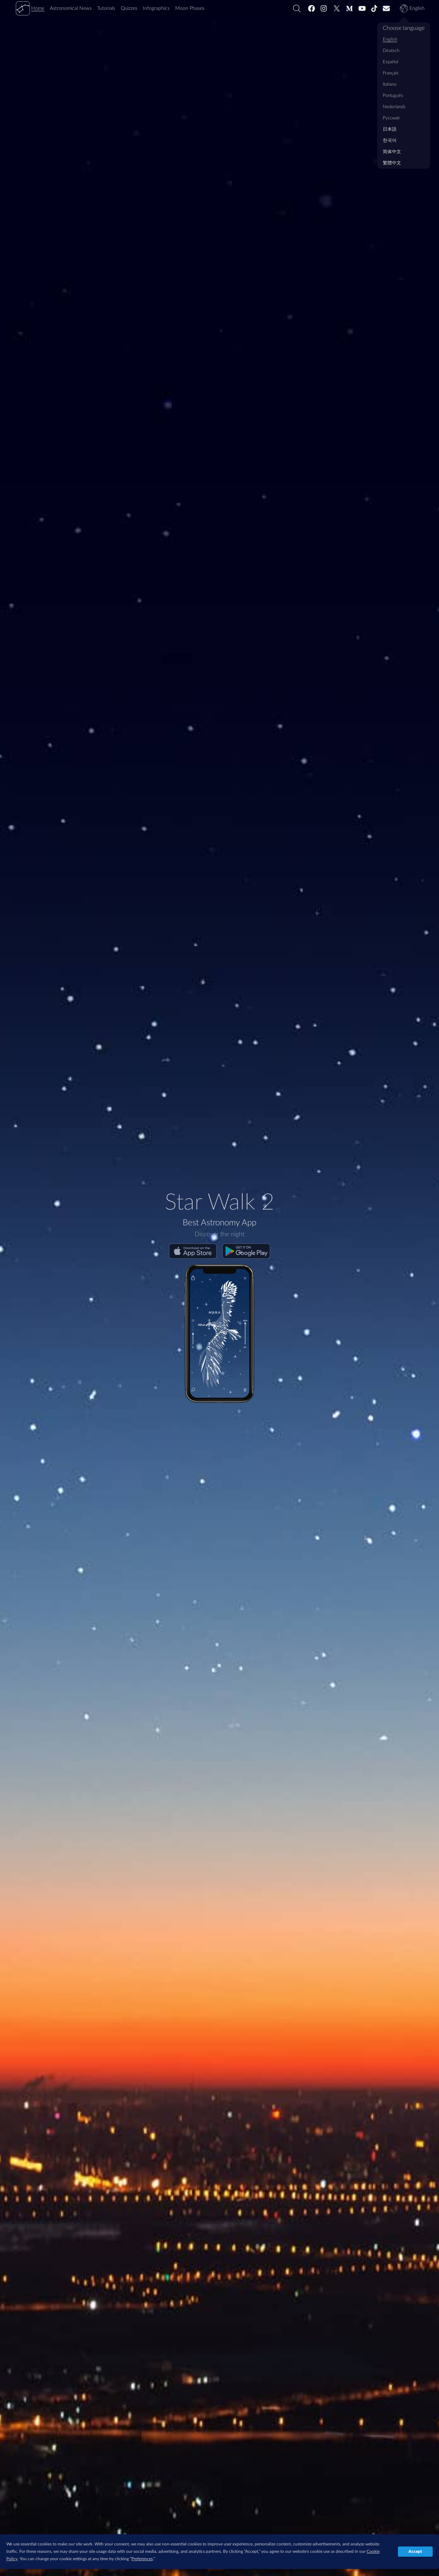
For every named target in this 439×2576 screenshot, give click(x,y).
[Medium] (349, 8)
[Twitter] (336, 8)
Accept (415, 2551)
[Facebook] (311, 8)
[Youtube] (362, 8)
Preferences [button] (142, 2559)
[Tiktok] (374, 8)
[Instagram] (324, 8)
